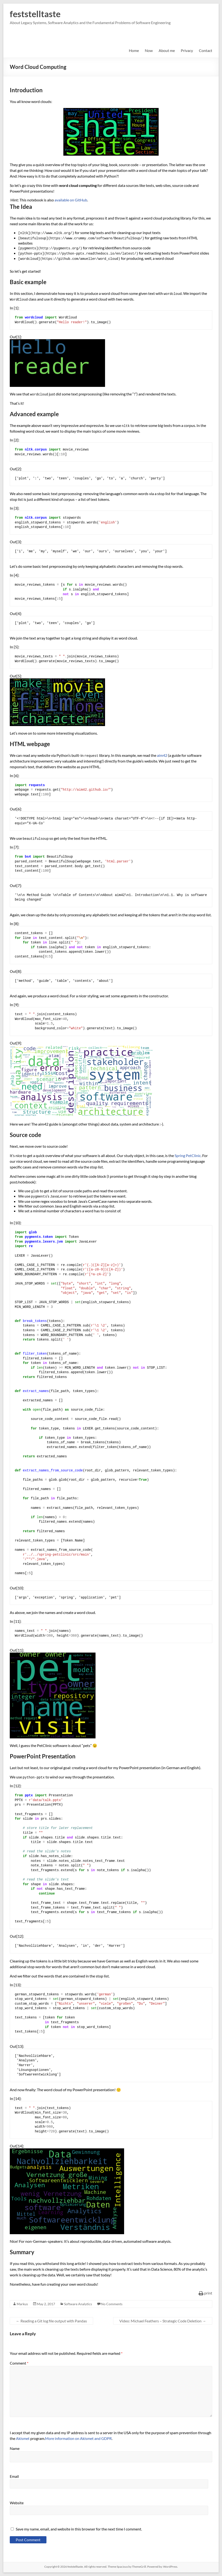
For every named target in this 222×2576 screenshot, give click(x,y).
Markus (22, 2304)
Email (14, 2476)
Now (149, 50)
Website (17, 2502)
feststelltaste (35, 14)
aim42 (162, 755)
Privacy (187, 50)
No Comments (111, 2304)
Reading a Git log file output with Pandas (51, 2321)
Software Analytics (78, 2304)
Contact (205, 50)
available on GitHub (71, 200)
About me (167, 50)
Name (15, 2448)
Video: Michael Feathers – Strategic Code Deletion (162, 2321)
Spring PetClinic (188, 1155)
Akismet (23, 2438)
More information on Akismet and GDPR (78, 2438)
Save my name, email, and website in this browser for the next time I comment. (79, 2529)
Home (134, 50)
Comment (19, 2363)
